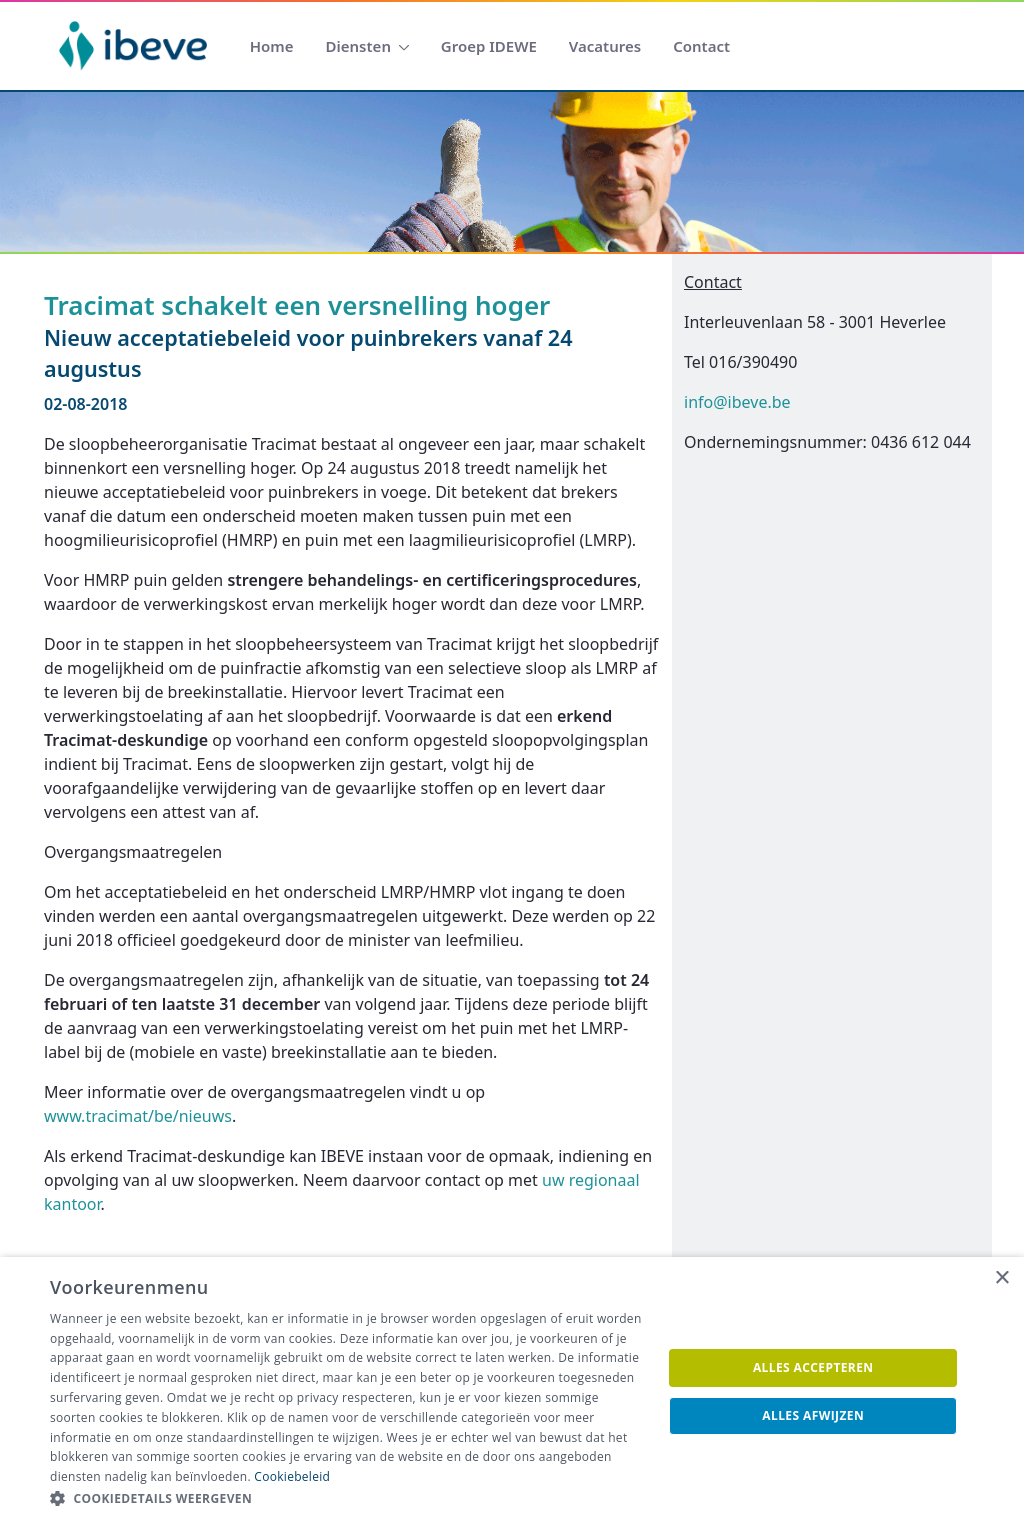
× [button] (1001, 1278)
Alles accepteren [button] (813, 1367)
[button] (347, 1499)
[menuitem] (272, 46)
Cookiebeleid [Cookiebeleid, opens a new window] (292, 1476)
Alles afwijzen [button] (813, 1415)
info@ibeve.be (737, 402)
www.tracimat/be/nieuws (138, 1116)
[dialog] (512, 1391)
